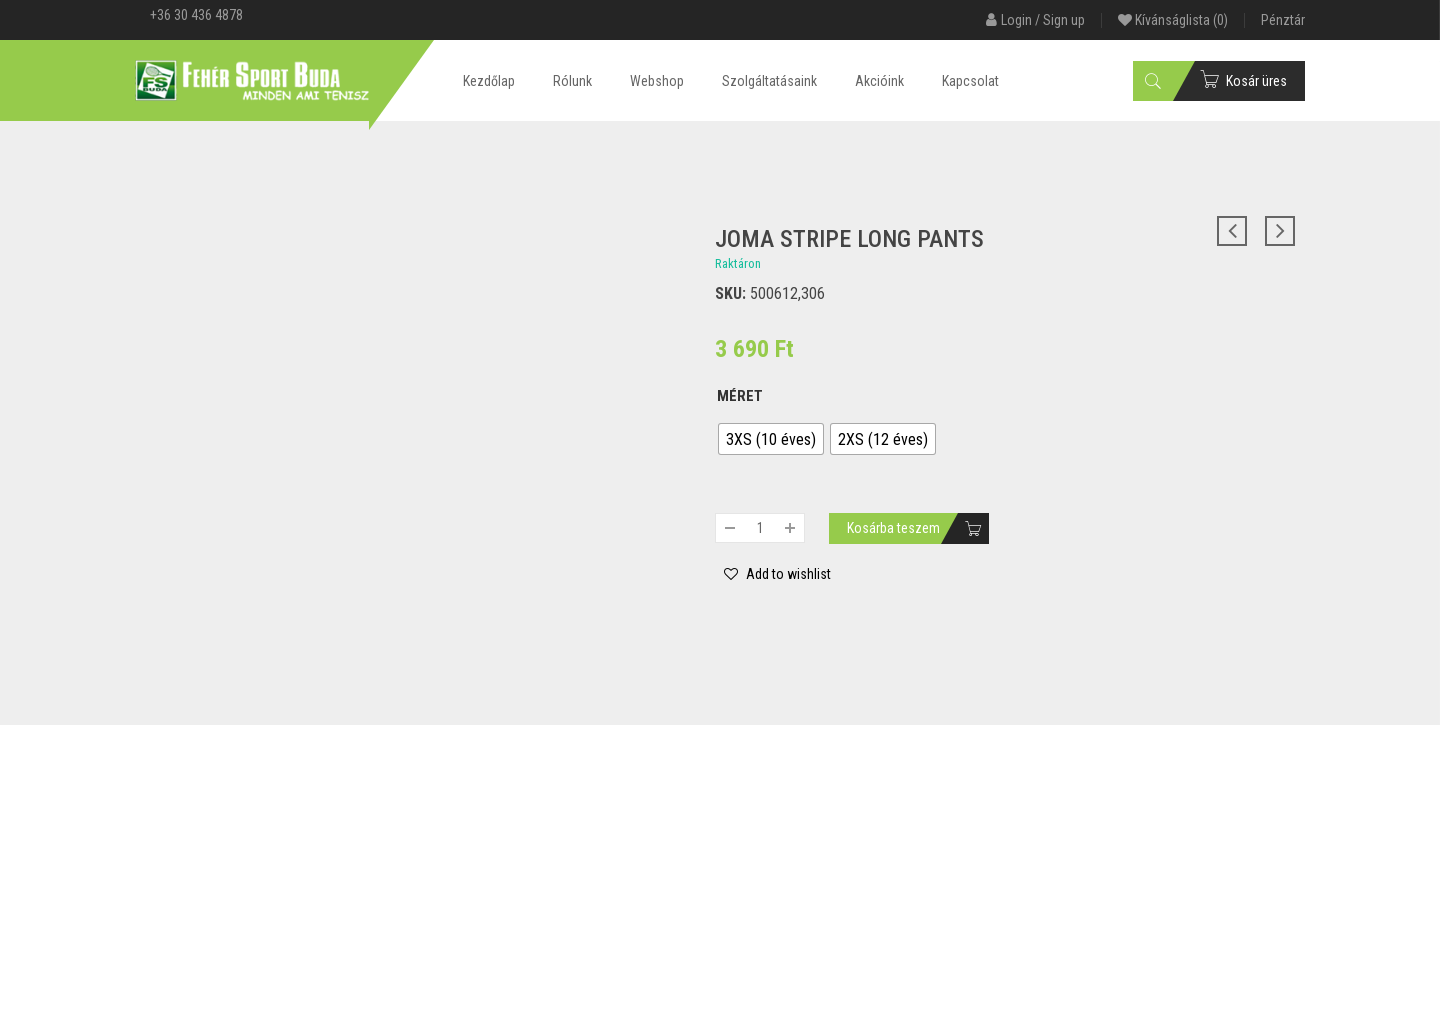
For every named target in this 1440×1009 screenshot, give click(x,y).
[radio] (771, 439)
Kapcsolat (970, 81)
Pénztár (1283, 20)
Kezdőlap (489, 81)
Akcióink (879, 81)
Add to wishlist (787, 574)
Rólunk (572, 81)
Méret (740, 396)
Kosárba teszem (893, 528)
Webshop (657, 81)
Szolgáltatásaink (769, 81)
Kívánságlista (1173, 20)
